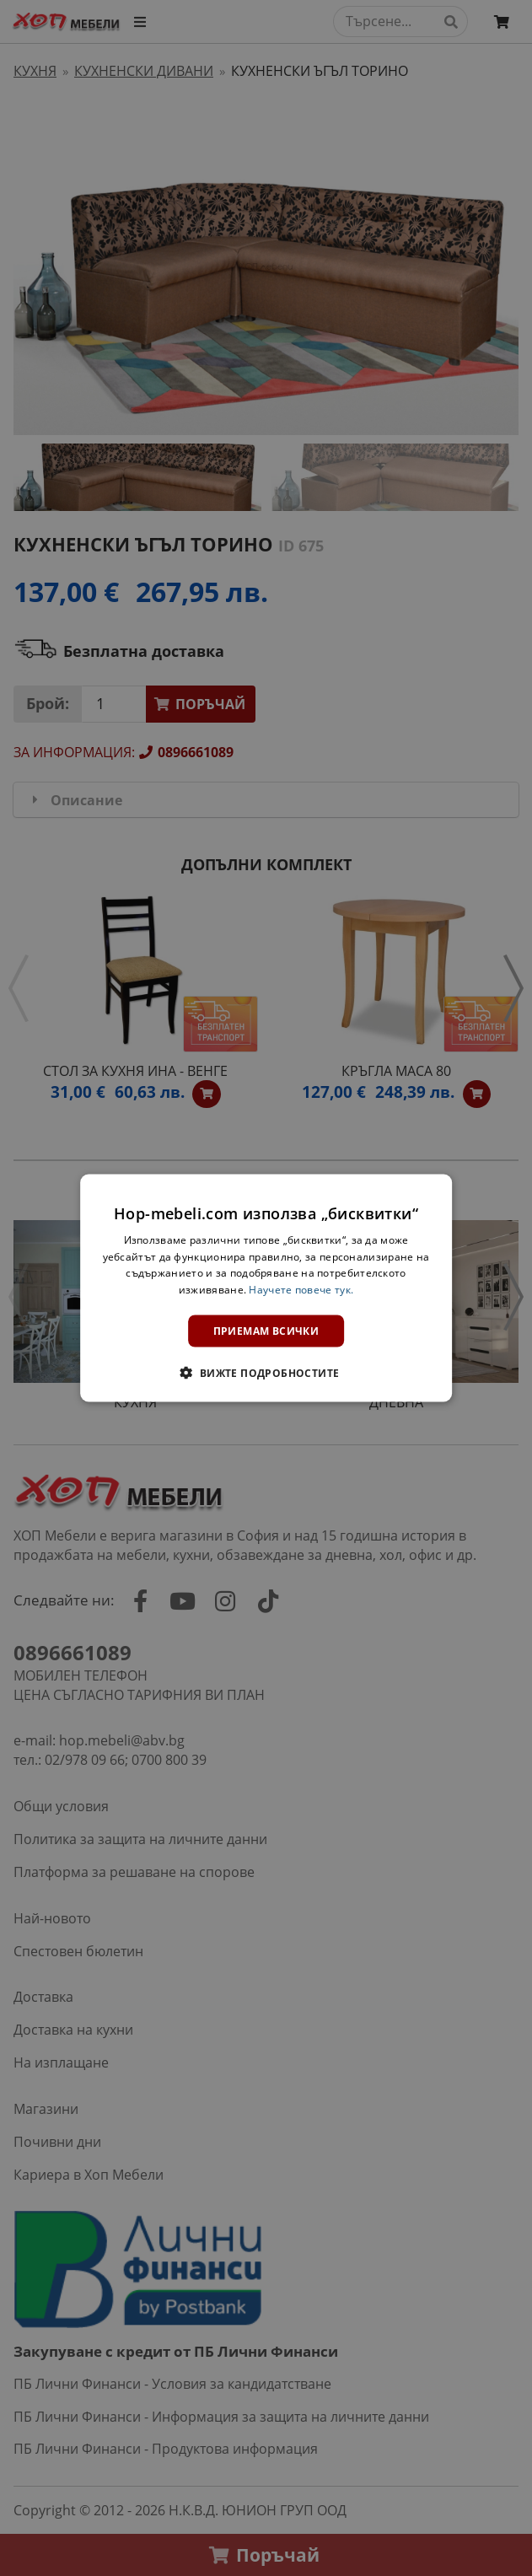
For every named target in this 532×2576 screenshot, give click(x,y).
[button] (265, 1372)
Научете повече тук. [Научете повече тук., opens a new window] (301, 1290)
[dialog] (266, 1288)
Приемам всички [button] (266, 1331)
